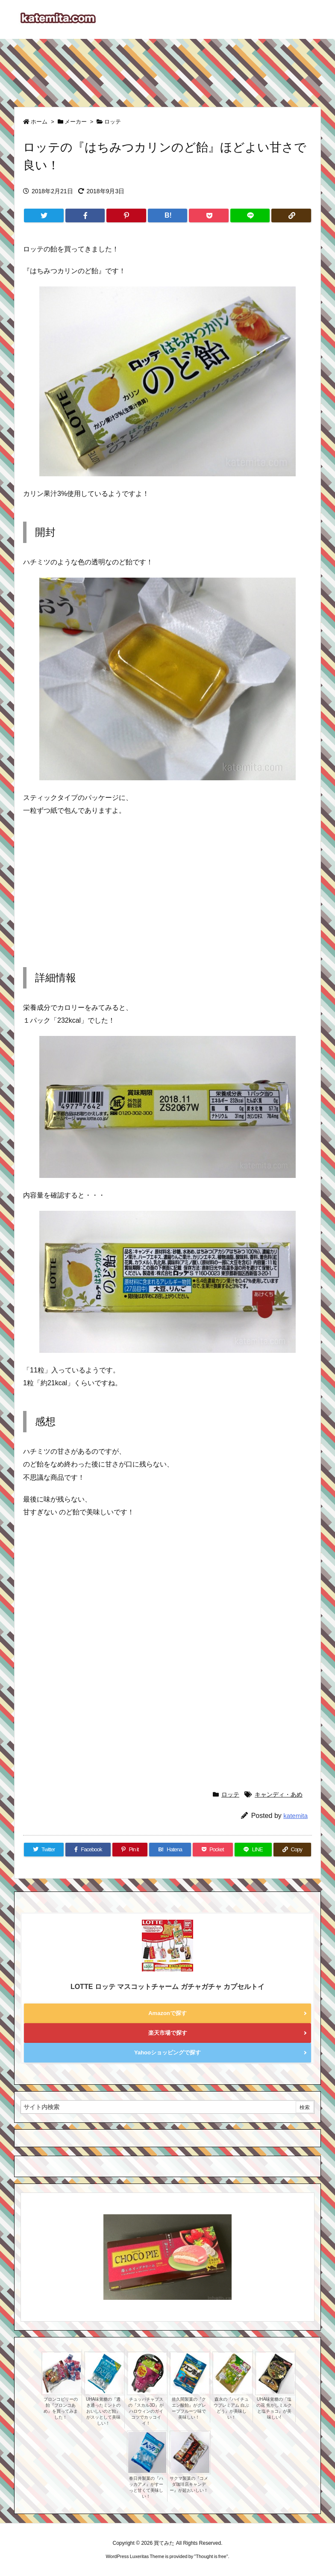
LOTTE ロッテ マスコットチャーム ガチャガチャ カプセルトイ (167, 1986)
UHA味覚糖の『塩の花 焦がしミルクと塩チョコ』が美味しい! (274, 2408)
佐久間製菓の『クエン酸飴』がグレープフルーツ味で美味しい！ (189, 2408)
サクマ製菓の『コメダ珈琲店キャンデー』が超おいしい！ (189, 2484)
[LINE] (250, 215)
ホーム (39, 121)
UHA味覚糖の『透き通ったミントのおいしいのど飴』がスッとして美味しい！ (103, 2411)
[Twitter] (44, 215)
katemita (295, 1815)
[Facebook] (85, 215)
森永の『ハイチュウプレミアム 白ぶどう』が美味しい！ (231, 2408)
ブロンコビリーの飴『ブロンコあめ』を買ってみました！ (61, 2408)
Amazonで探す (167, 2013)
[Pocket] (209, 215)
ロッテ (112, 121)
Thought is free (211, 2556)
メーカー (76, 121)
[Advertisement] (167, 68)
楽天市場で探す (167, 2033)
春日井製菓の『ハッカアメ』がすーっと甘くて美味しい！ (146, 2487)
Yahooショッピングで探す (167, 2052)
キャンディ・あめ (279, 1794)
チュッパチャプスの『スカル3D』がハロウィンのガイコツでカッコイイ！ (146, 2411)
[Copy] (291, 215)
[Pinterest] (126, 215)
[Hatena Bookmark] (168, 215)
